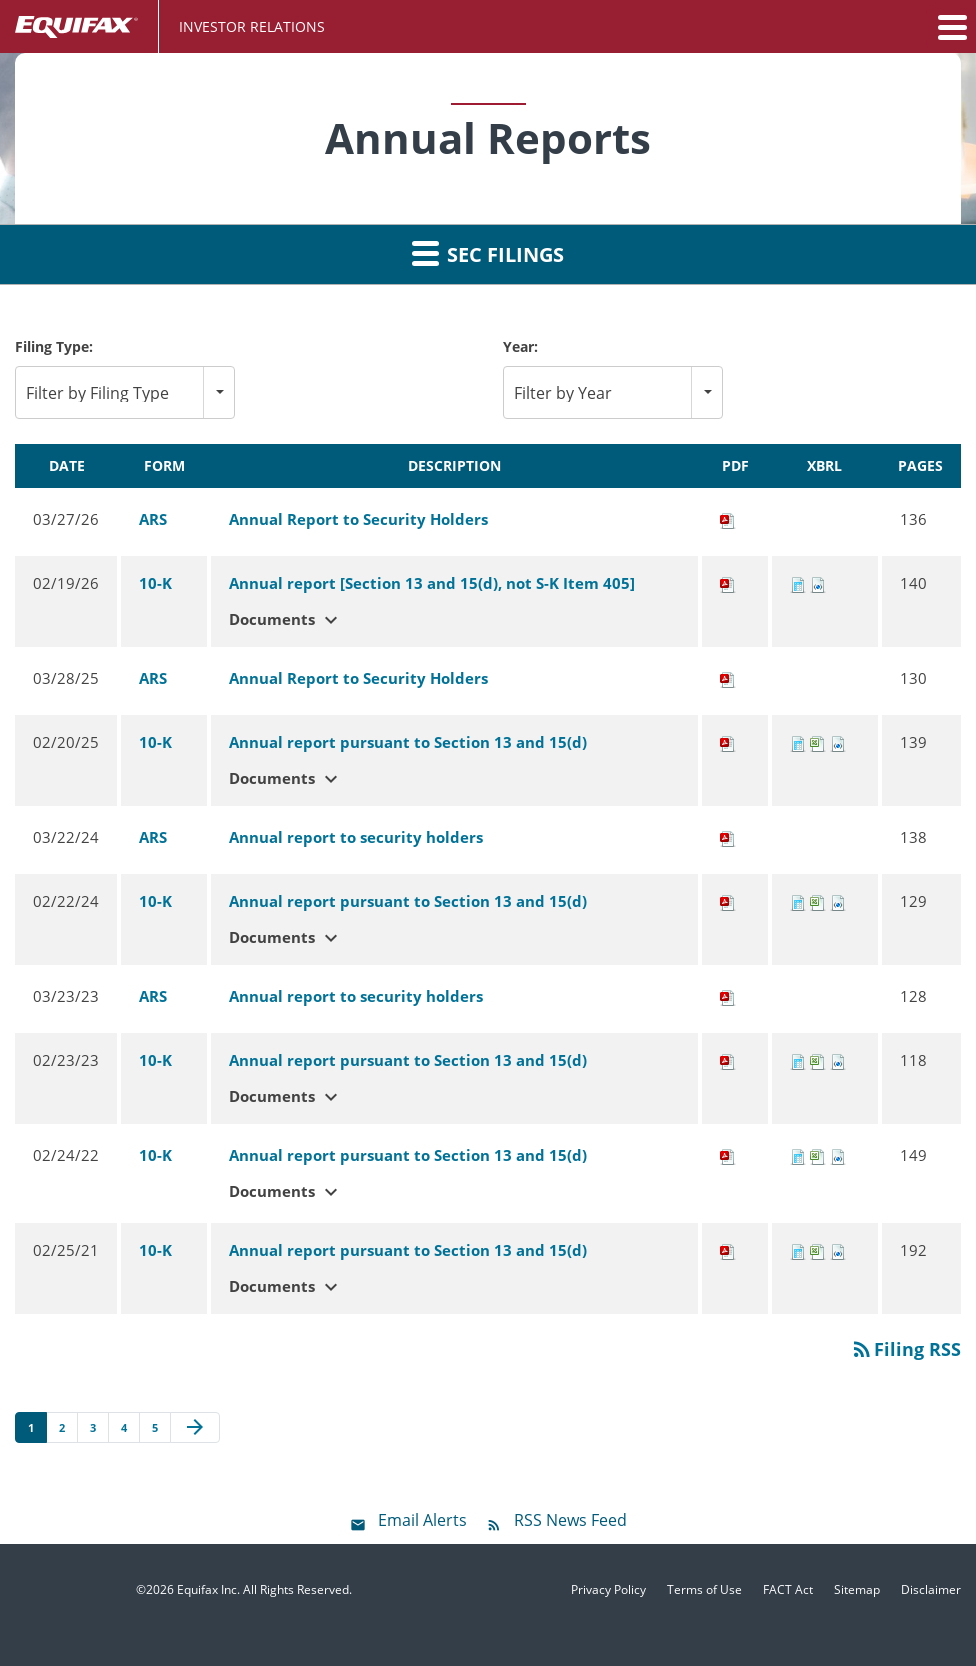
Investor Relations (252, 26)
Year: (520, 346)
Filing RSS (905, 1349)
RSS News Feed (570, 1520)
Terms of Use (704, 1590)
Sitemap (857, 1590)
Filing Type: (54, 346)
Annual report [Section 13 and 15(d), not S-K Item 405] (432, 583)
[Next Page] (195, 1428)
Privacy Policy (608, 1590)
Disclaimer (931, 1590)
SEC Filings (488, 253)
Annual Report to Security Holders (358, 519)
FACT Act (788, 1590)
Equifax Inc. (208, 1589)
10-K (155, 583)
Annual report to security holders (356, 837)
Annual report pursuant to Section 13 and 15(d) (408, 742)
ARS (153, 519)
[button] (951, 27)
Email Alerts (422, 1520)
